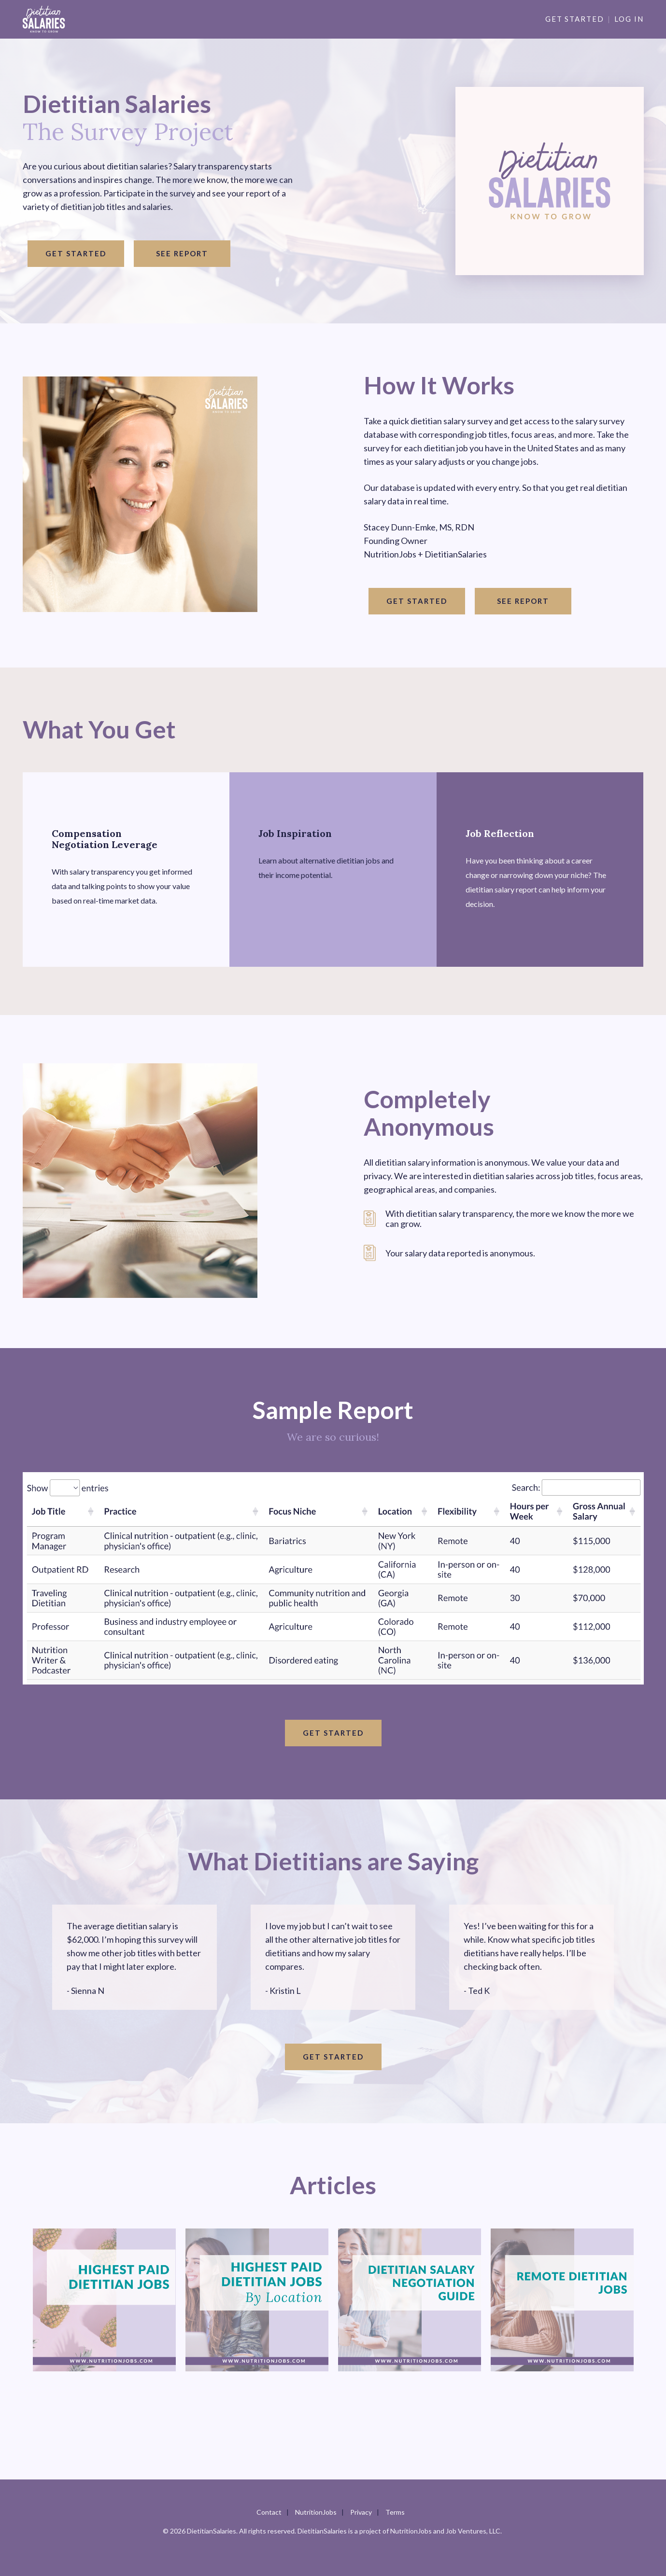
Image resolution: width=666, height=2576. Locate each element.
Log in (628, 19)
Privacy (361, 2512)
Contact (269, 2512)
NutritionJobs (316, 2512)
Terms (395, 2512)
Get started (75, 253)
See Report (182, 253)
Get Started (574, 19)
